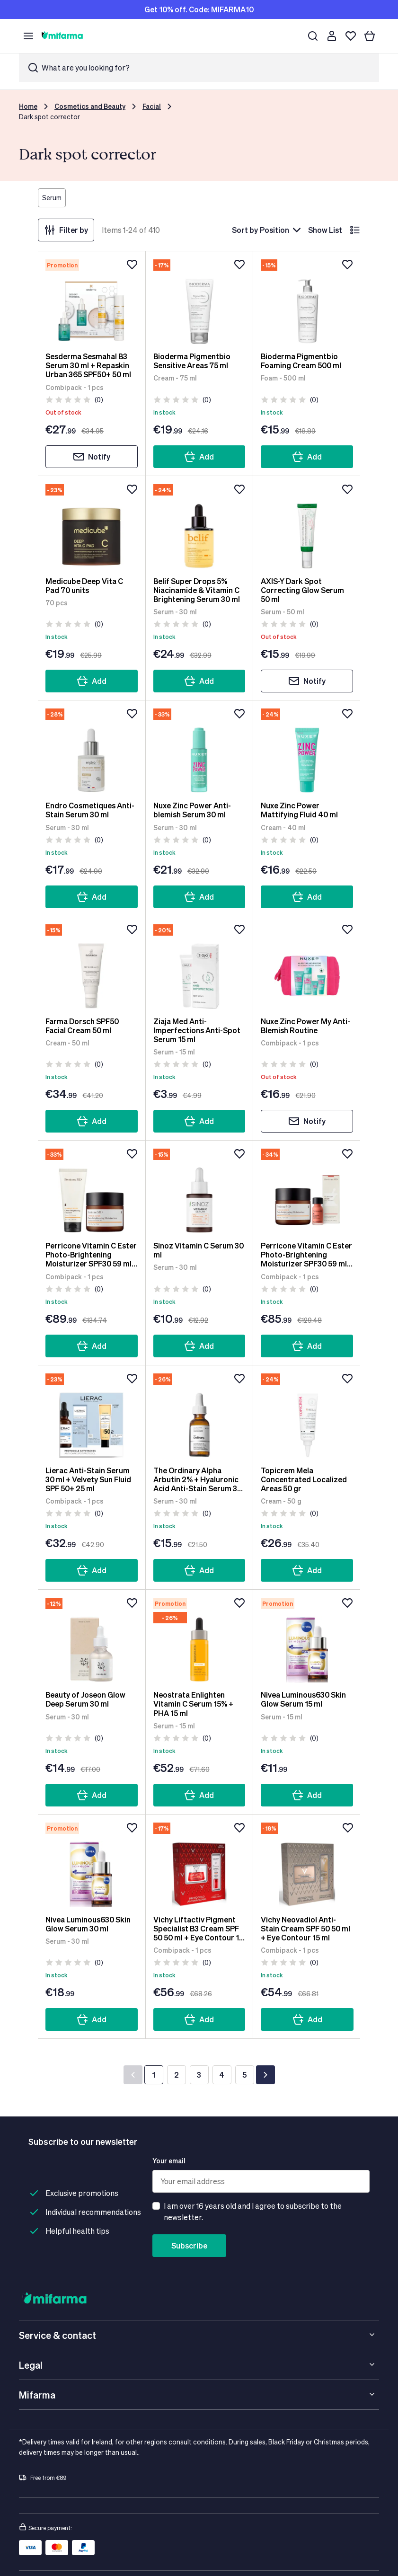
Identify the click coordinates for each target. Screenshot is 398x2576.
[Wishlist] (350, 36)
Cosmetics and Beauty (89, 106)
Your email (169, 2161)
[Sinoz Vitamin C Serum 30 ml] (199, 1190)
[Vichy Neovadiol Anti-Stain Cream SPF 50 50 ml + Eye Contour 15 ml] (307, 1864)
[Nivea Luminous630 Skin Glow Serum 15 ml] (307, 1639)
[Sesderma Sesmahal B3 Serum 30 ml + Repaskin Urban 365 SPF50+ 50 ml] (91, 301)
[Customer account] (331, 36)
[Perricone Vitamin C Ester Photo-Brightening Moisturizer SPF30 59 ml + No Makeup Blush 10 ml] (307, 1190)
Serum (52, 198)
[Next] (265, 2074)
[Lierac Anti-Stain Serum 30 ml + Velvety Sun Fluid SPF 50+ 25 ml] (91, 1415)
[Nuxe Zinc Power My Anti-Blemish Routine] (307, 966)
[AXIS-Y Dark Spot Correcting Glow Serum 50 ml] (307, 526)
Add (199, 456)
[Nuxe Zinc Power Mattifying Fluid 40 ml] (307, 750)
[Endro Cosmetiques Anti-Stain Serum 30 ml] (91, 750)
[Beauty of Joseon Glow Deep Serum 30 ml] (91, 1639)
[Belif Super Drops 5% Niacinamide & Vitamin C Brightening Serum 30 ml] (199, 526)
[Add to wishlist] (132, 264)
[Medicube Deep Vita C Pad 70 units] (91, 526)
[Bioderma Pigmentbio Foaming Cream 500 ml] (307, 301)
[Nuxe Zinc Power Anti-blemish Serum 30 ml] (199, 750)
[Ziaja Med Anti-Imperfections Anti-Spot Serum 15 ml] (199, 966)
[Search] (312, 36)
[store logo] (62, 36)
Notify (91, 456)
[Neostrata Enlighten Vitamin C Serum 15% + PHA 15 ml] (199, 1639)
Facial (151, 106)
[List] (355, 230)
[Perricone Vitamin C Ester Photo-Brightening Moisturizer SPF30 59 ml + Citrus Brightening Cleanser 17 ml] (91, 1190)
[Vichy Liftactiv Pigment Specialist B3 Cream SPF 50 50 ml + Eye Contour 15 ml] (199, 1864)
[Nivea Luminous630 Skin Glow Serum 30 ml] (91, 1864)
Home (28, 106)
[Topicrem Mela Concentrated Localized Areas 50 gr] (307, 1415)
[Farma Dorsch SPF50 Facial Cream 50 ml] (91, 966)
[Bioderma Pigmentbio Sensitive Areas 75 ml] (199, 301)
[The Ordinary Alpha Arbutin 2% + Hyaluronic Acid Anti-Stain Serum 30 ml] (199, 1415)
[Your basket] (369, 36)
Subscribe (189, 2245)
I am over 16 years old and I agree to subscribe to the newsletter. (253, 2211)
